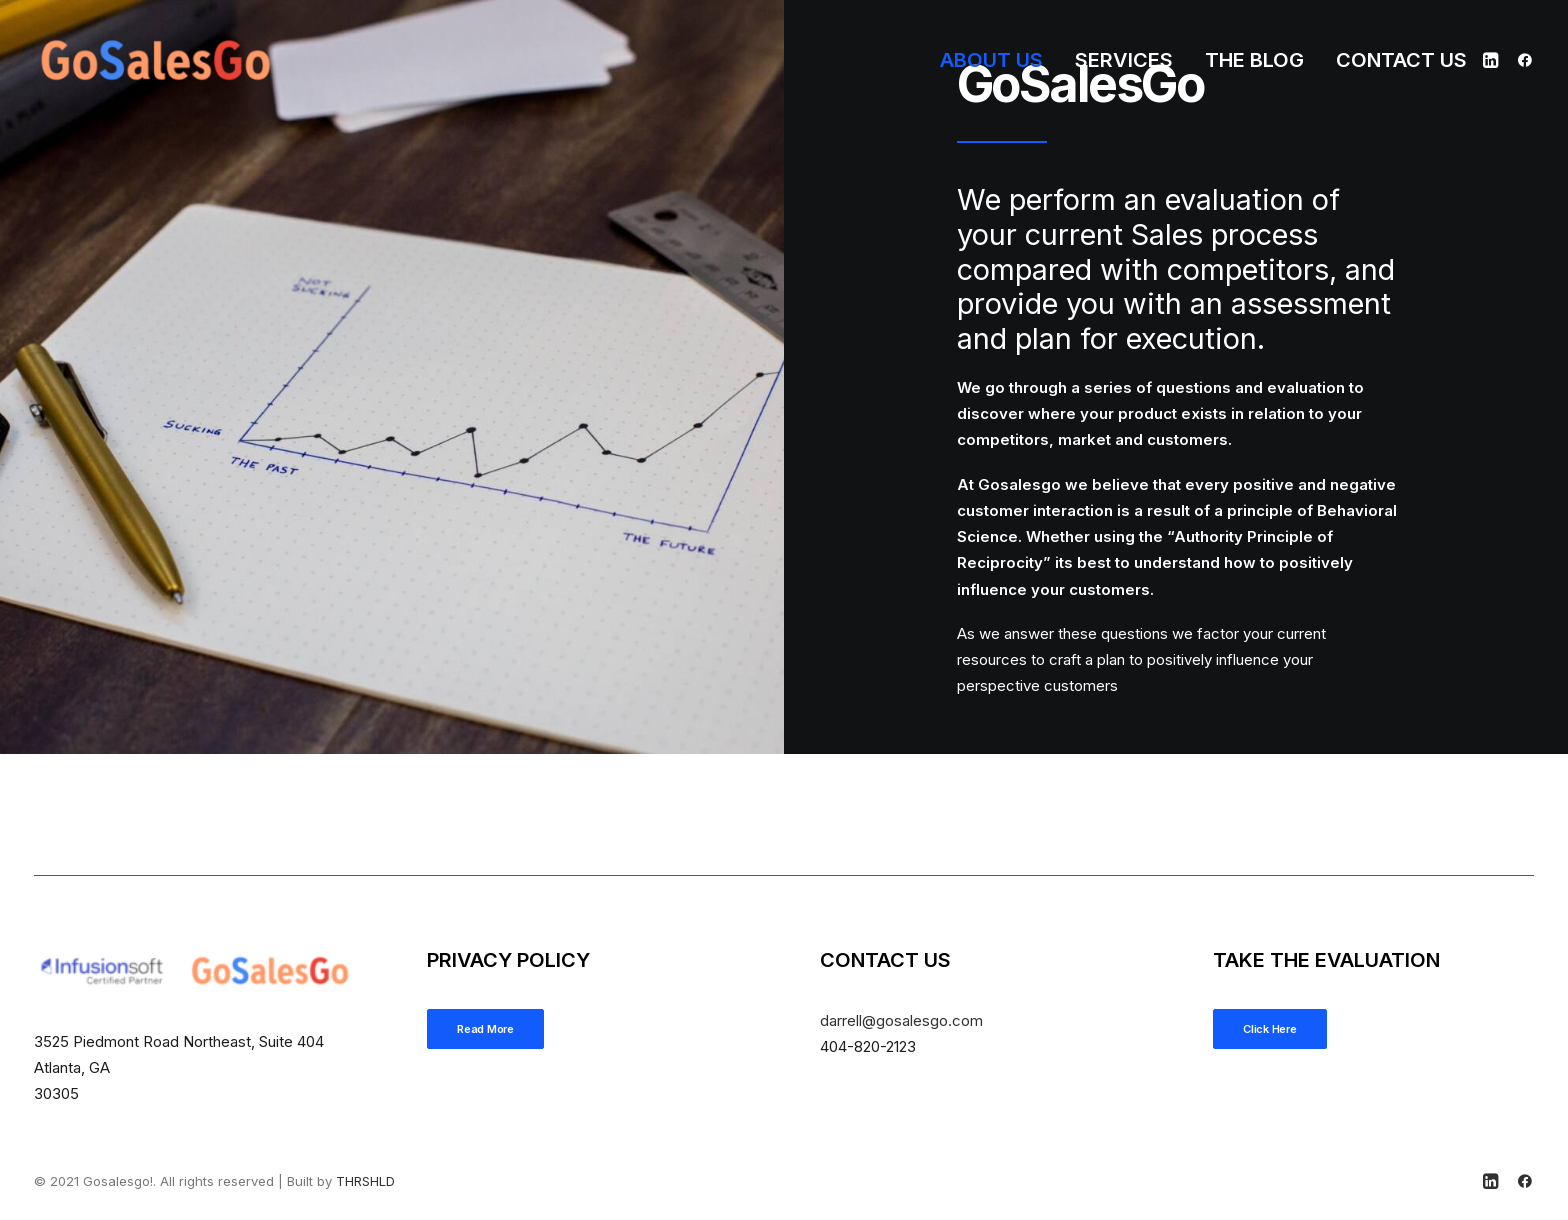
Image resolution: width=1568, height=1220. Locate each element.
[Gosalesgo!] (157, 60)
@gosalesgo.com (901, 1020)
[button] (1493, 60)
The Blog (1254, 60)
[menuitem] (991, 60)
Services (1124, 60)
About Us (991, 60)
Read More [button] (485, 1029)
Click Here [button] (1270, 1029)
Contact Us (1401, 60)
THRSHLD (365, 1181)
